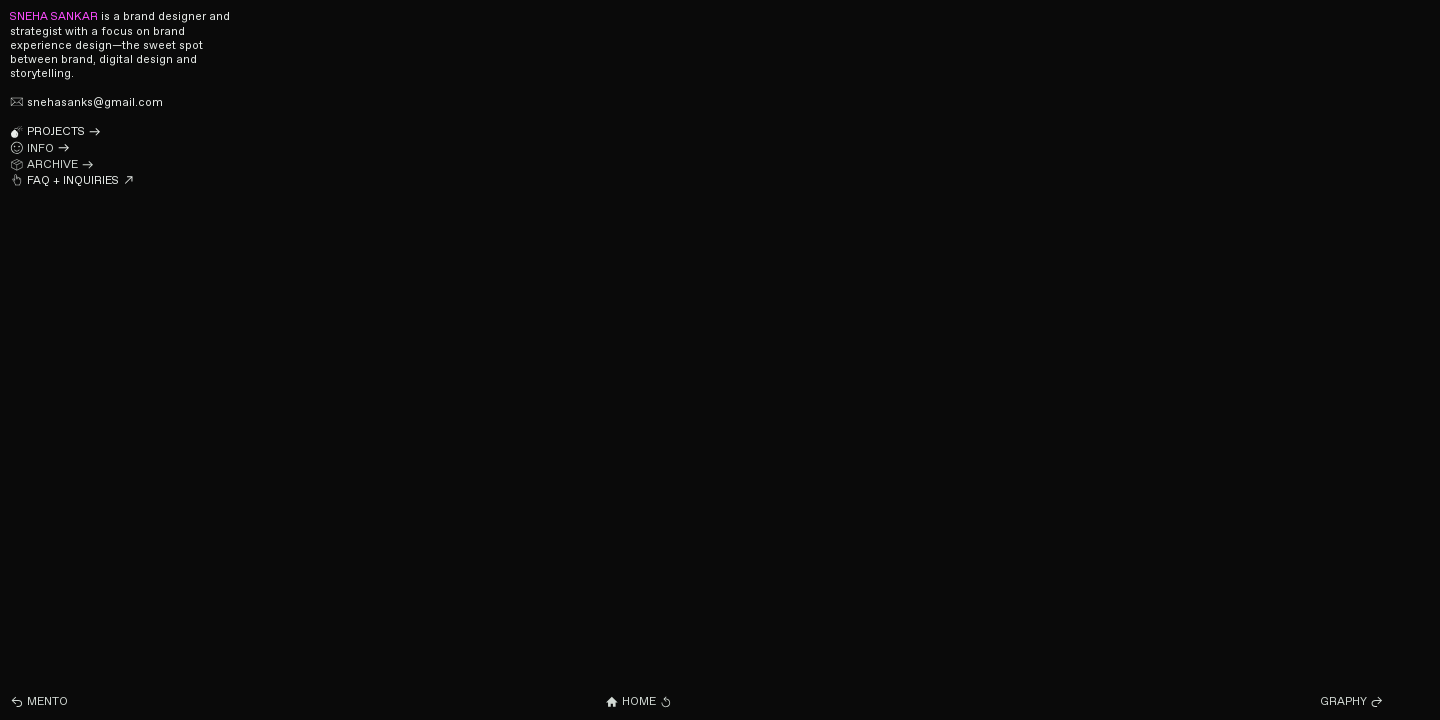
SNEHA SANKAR (54, 17)
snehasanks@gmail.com (86, 103)
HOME (638, 701)
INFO (40, 149)
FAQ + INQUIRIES (72, 180)
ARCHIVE (52, 165)
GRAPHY (1352, 701)
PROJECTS (55, 132)
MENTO (39, 701)
